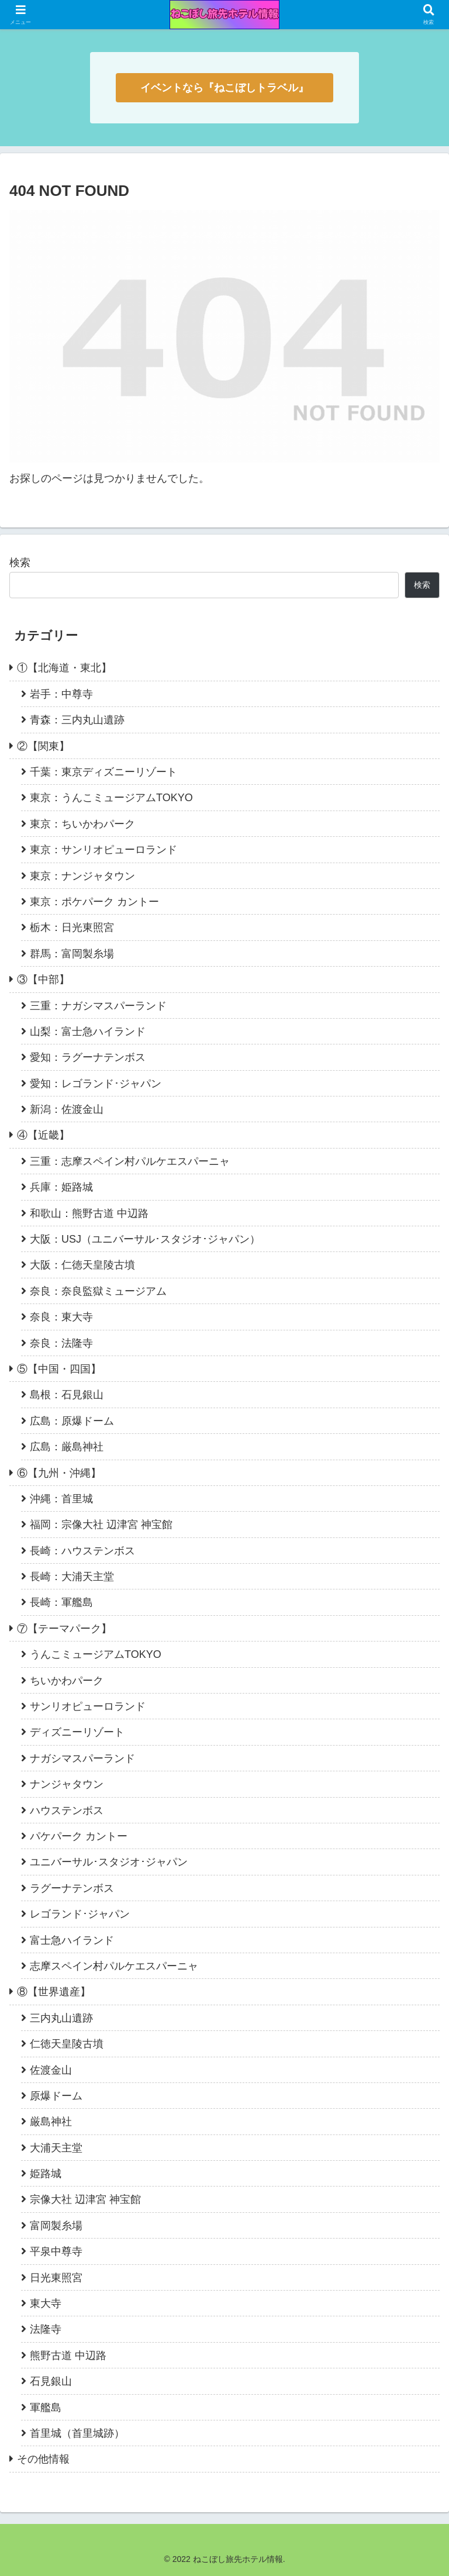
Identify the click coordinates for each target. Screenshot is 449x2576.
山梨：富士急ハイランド (88, 1031)
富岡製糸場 (56, 2226)
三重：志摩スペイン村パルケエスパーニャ (130, 1161)
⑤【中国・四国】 (59, 1369)
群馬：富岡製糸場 (72, 954)
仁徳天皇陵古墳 (66, 2044)
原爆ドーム (56, 2096)
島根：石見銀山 (66, 1395)
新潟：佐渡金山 (66, 1109)
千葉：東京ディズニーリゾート (103, 772)
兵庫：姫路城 (61, 1187)
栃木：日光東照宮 (72, 927)
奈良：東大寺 (61, 1317)
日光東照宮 (56, 2278)
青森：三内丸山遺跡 (77, 720)
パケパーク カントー (78, 1836)
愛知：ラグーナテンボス (88, 1057)
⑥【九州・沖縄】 (59, 1473)
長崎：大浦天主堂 (72, 1576)
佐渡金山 (51, 2070)
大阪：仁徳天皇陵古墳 (82, 1265)
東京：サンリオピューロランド (103, 850)
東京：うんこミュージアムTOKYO (111, 798)
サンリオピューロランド (88, 1706)
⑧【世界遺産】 (54, 1992)
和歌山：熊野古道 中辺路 (89, 1213)
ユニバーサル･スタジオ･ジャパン (109, 1862)
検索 (19, 562)
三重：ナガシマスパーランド (98, 1006)
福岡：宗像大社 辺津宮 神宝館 (101, 1524)
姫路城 (45, 2174)
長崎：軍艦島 (61, 1602)
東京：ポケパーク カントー (94, 902)
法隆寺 (45, 2329)
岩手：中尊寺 (61, 694)
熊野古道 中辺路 (68, 2355)
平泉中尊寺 (56, 2251)
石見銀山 (51, 2381)
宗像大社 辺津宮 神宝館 (85, 2199)
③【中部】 (43, 979)
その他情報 (43, 2459)
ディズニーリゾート (77, 1732)
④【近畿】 (43, 1135)
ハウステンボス (66, 1810)
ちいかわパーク (66, 1681)
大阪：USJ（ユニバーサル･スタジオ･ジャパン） (145, 1239)
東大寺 (45, 2303)
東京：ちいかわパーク (82, 824)
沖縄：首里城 (61, 1499)
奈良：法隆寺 (61, 1343)
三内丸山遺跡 (61, 2018)
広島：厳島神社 (66, 1447)
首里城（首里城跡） (77, 2433)
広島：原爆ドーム (72, 1421)
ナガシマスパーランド (82, 1758)
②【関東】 (43, 746)
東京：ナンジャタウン (82, 876)
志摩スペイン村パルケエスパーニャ (114, 1966)
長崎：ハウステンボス (82, 1551)
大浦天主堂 (56, 2148)
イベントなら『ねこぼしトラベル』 (224, 88)
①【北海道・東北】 (64, 668)
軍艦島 (45, 2407)
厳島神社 (51, 2121)
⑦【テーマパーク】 (64, 1628)
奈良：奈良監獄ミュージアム (98, 1291)
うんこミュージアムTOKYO (95, 1654)
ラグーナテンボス (72, 1888)
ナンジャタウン (66, 1784)
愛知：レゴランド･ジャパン (95, 1083)
